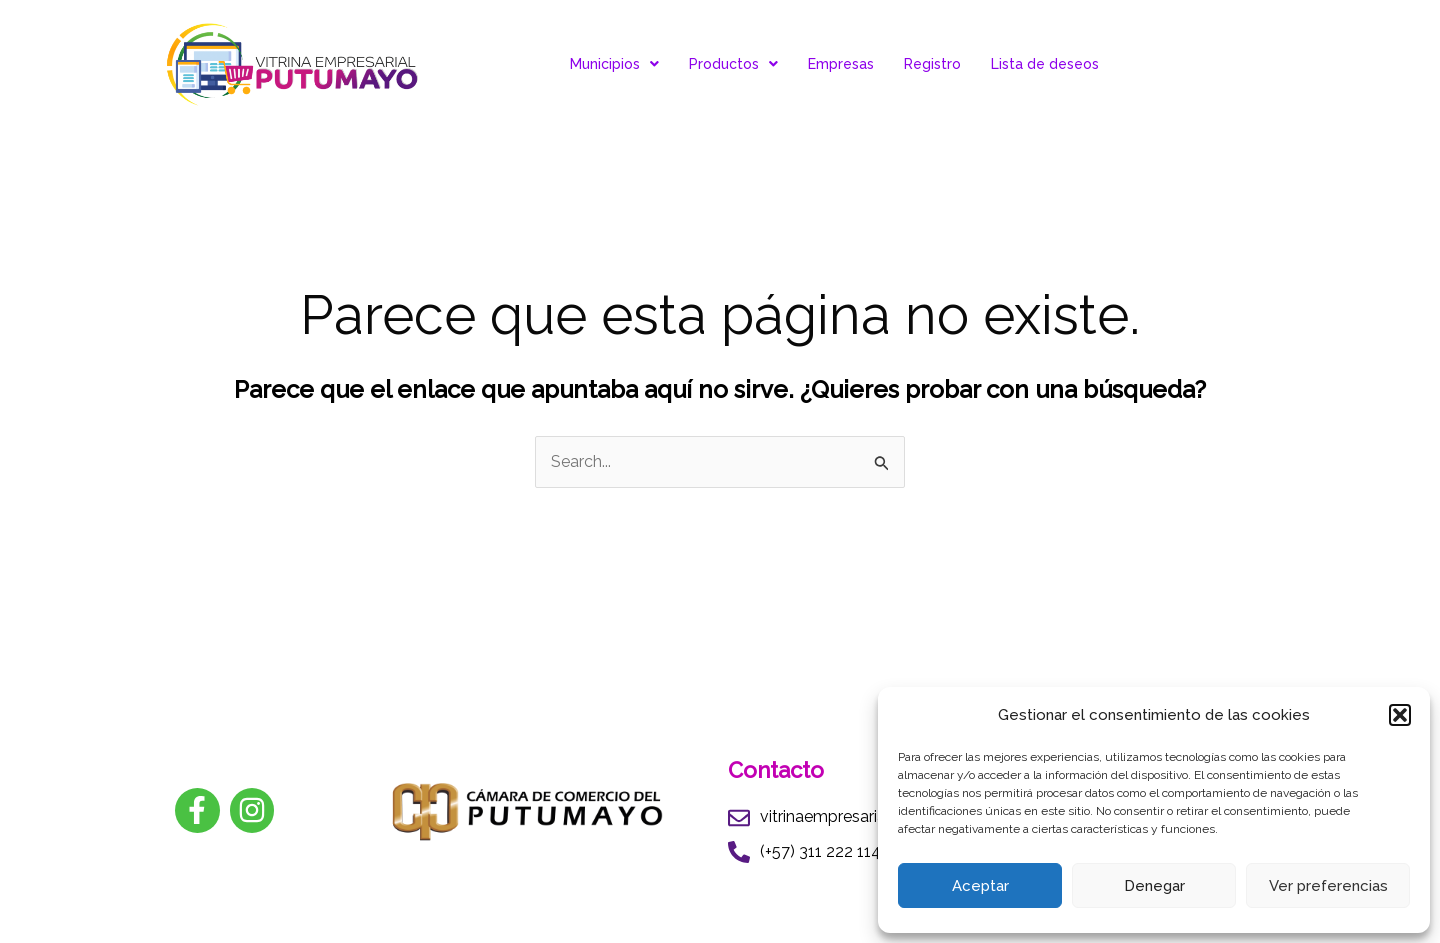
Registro (932, 64)
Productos (733, 64)
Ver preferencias (1328, 886)
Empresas (841, 64)
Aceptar (980, 886)
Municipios (614, 64)
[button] (1400, 715)
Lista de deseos (1045, 64)
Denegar (1154, 886)
